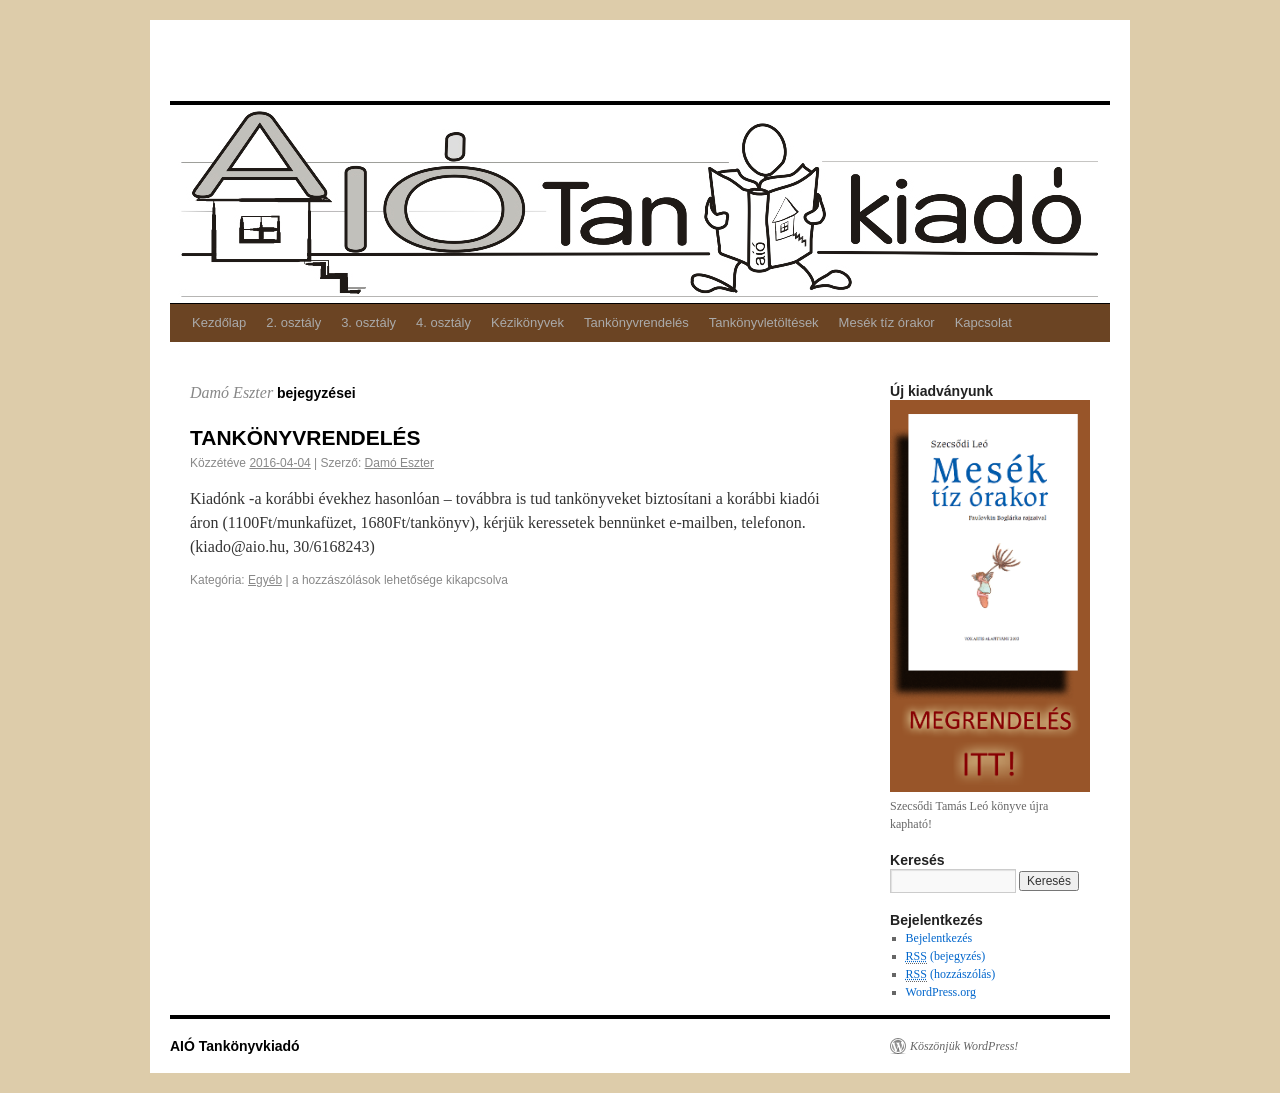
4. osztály (443, 322)
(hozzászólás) (951, 974)
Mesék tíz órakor (887, 322)
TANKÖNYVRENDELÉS (305, 437)
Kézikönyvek (527, 322)
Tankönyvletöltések (764, 322)
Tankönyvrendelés (636, 322)
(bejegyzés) (946, 956)
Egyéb (265, 580)
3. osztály (368, 322)
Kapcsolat (983, 322)
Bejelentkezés (939, 938)
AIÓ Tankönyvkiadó (225, 59)
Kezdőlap (219, 322)
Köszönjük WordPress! (964, 1046)
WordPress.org (941, 992)
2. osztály (293, 322)
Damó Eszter (231, 392)
